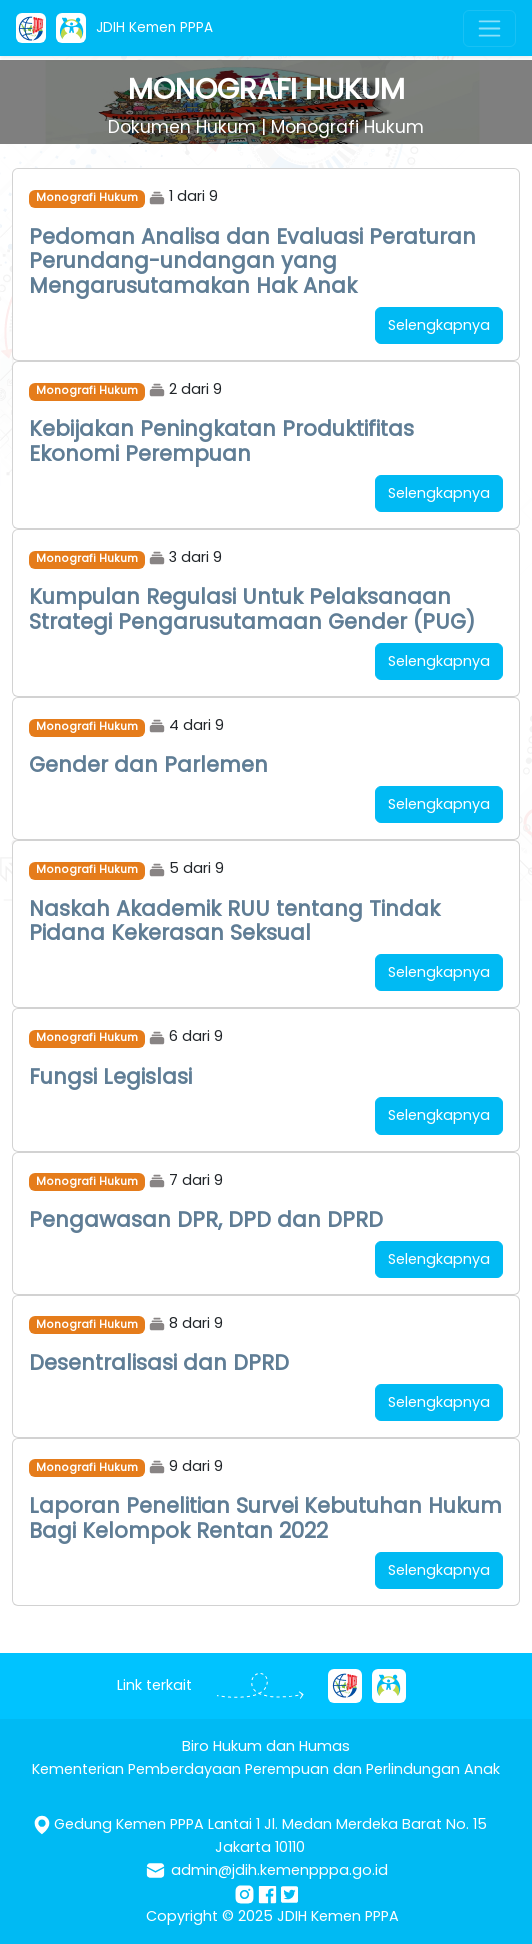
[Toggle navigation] (489, 28)
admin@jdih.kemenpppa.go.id (279, 1870)
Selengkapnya (439, 325)
